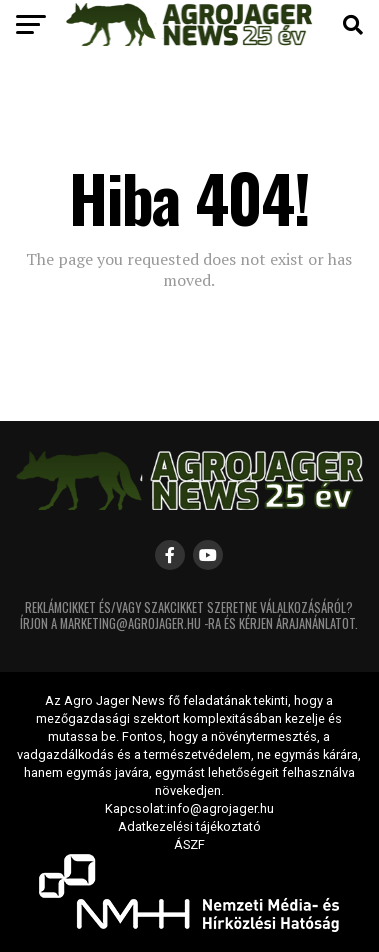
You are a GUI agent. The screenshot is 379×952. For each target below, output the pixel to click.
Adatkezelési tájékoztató (189, 826)
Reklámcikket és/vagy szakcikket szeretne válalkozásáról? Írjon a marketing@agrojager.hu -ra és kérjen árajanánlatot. (189, 615)
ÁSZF (189, 844)
